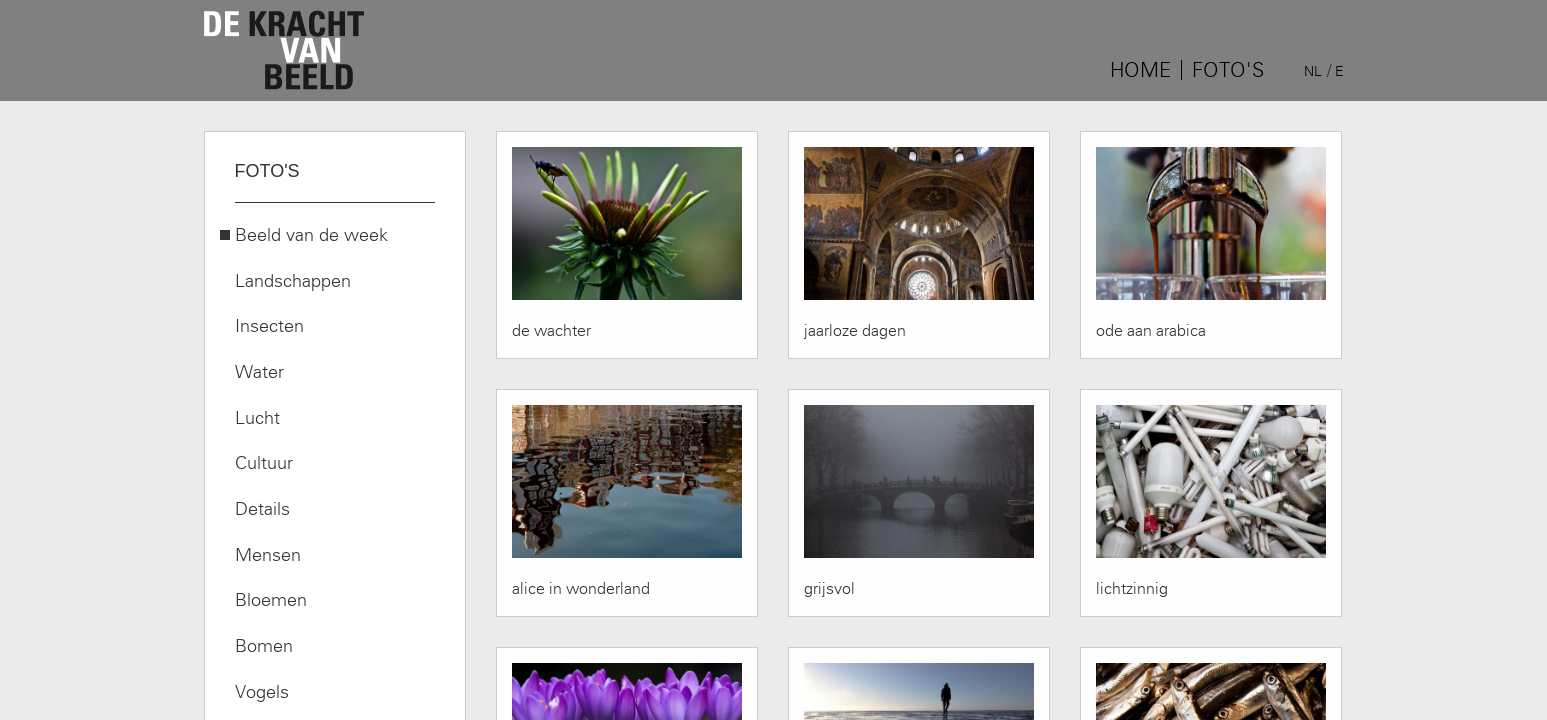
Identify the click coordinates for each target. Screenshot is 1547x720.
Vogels (262, 692)
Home (1140, 70)
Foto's (1228, 70)
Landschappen (293, 281)
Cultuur (264, 463)
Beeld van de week (311, 235)
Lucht (257, 418)
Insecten (269, 326)
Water (259, 372)
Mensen (268, 555)
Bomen (264, 646)
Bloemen (271, 600)
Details (262, 509)
